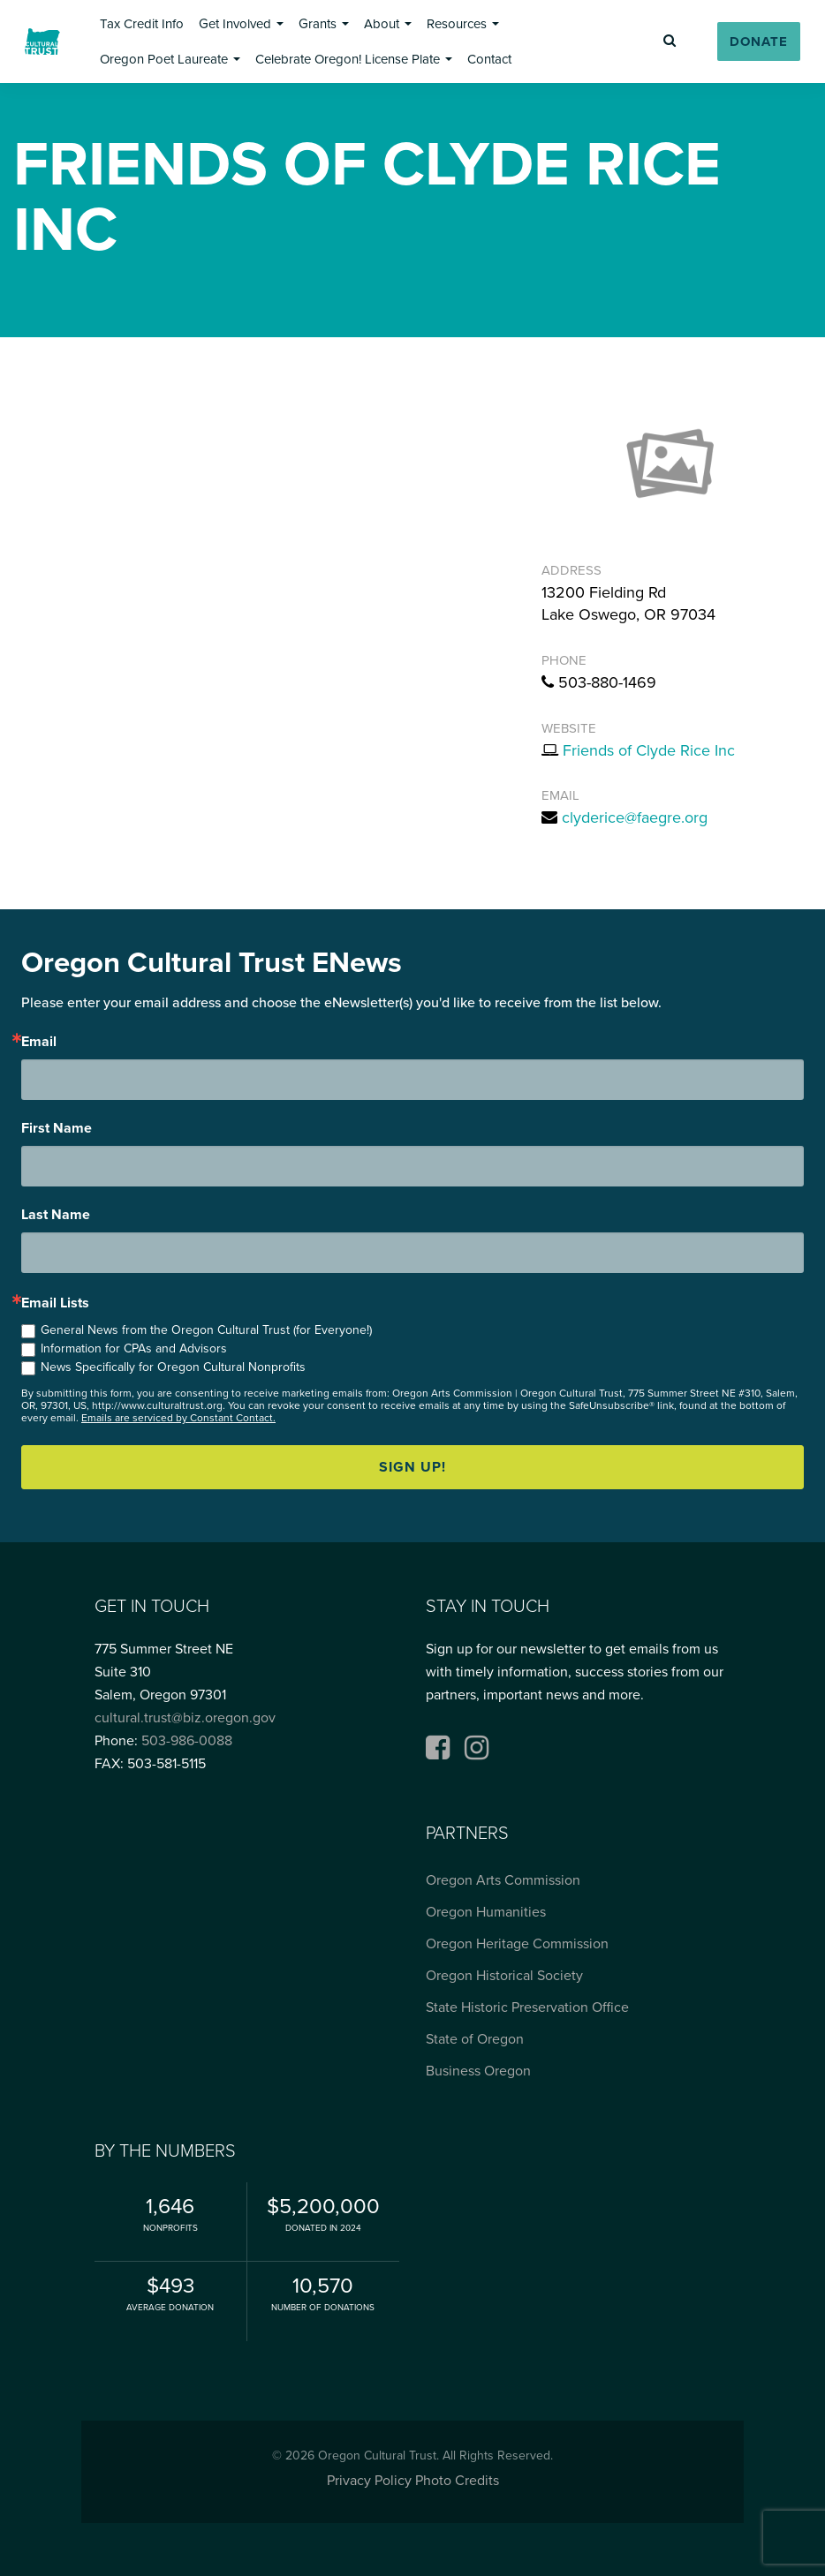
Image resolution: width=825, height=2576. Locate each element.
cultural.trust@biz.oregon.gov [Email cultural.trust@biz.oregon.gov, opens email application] (185, 1718)
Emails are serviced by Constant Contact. (178, 1418)
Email (39, 1042)
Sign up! (412, 1467)
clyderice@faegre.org (635, 817)
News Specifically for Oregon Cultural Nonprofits (173, 1367)
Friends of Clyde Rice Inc (649, 750)
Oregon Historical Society (504, 1976)
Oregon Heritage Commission (517, 1944)
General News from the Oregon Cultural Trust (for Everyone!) (206, 1329)
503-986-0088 (186, 1741)
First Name (56, 1128)
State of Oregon (475, 2039)
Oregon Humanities (486, 1912)
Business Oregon (478, 2071)
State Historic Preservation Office (527, 2007)
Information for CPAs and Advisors (134, 1348)
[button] (142, 24)
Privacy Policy (369, 2480)
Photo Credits (457, 2480)
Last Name (55, 1215)
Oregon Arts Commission (503, 1880)
